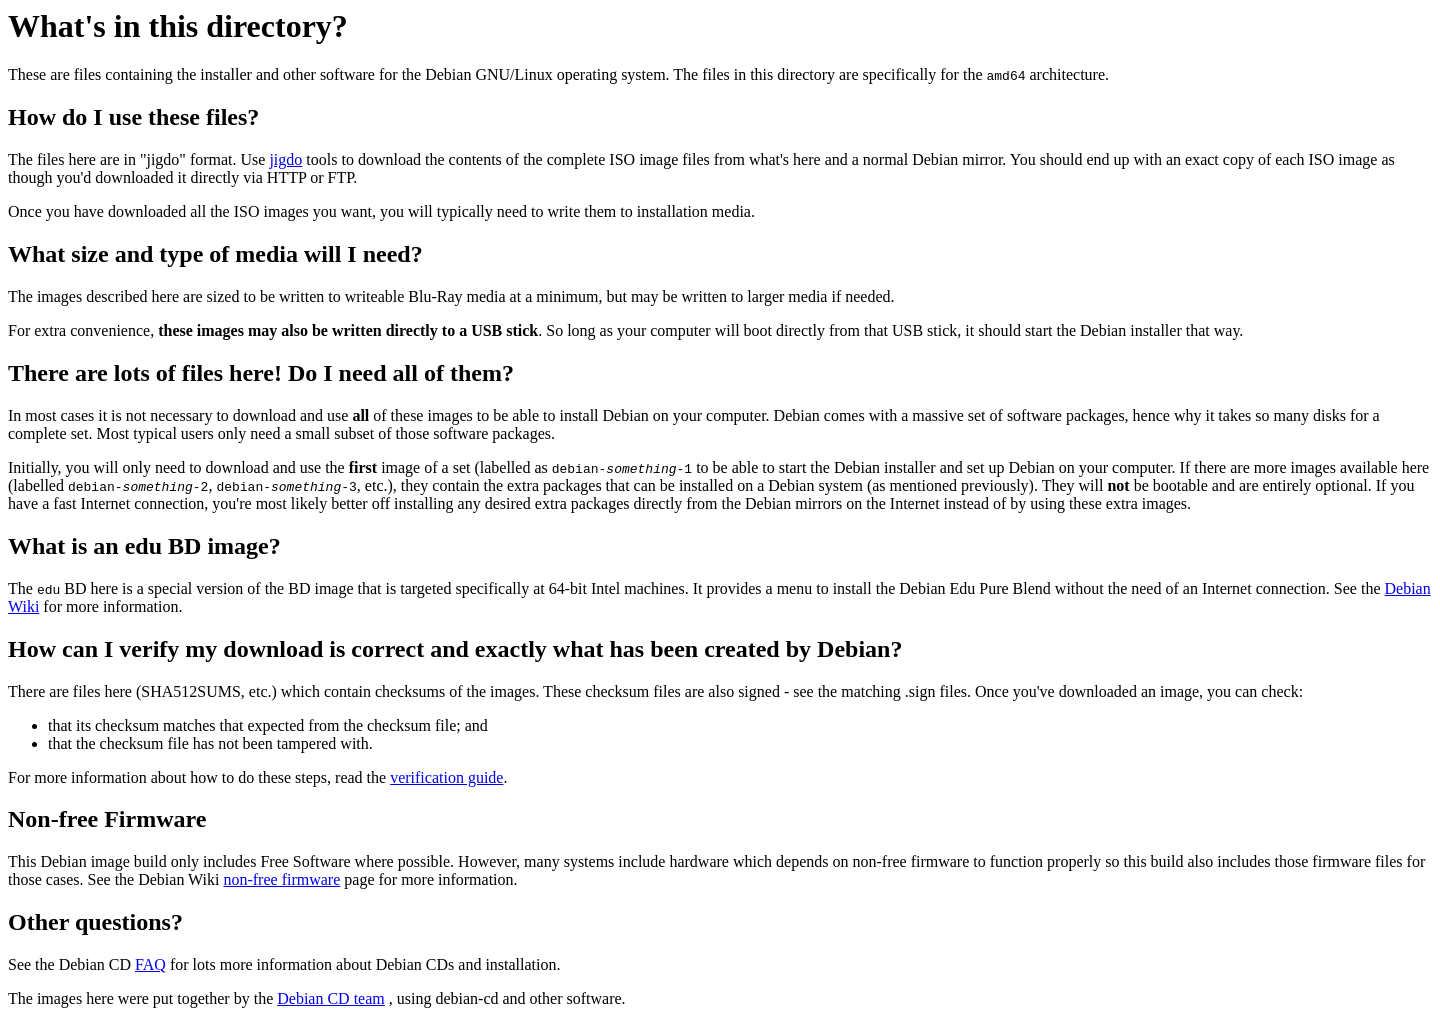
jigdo (285, 159)
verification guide (446, 777)
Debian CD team (331, 998)
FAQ (150, 964)
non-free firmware (281, 879)
